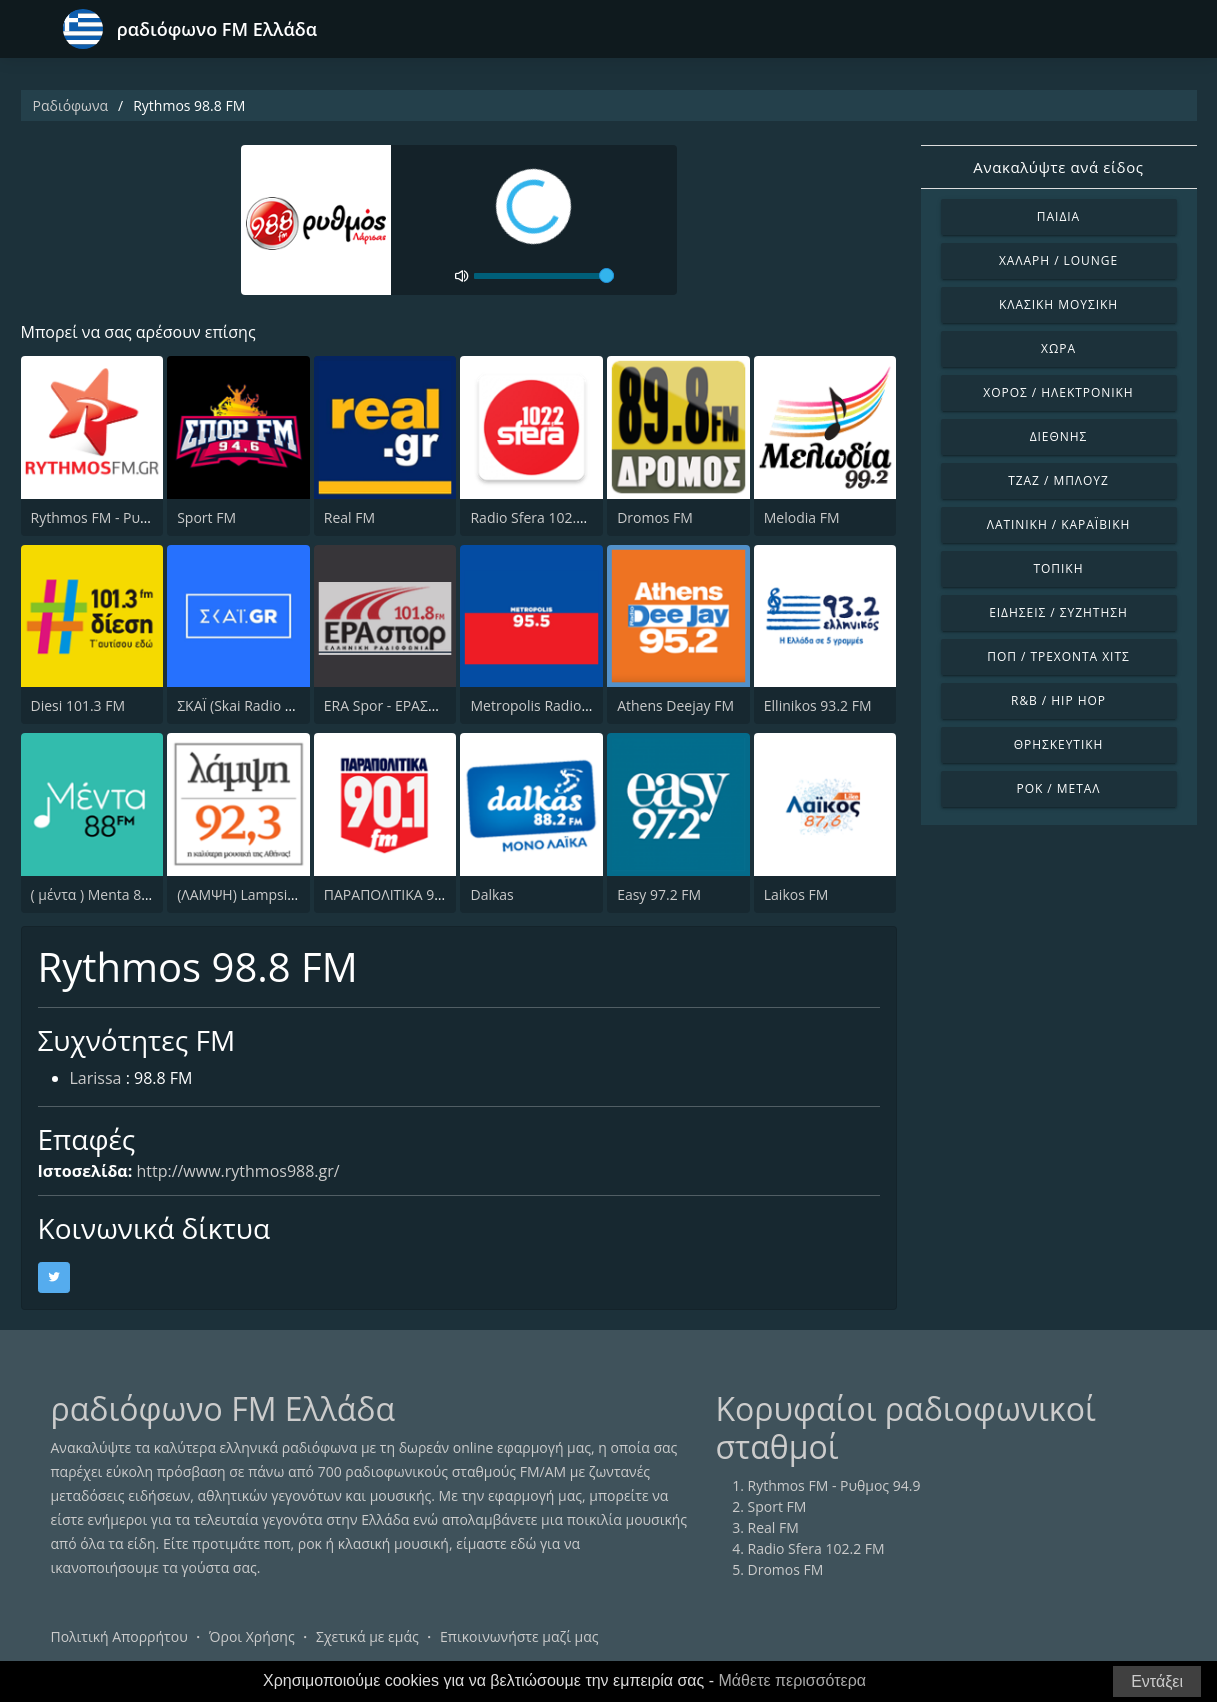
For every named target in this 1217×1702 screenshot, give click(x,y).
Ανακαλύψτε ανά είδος (1058, 167)
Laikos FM (796, 894)
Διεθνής (1059, 436)
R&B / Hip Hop (1058, 700)
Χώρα (1058, 348)
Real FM (349, 517)
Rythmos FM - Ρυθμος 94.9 (117, 517)
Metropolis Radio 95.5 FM (553, 705)
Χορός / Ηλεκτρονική (1058, 392)
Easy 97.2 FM (659, 894)
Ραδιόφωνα (71, 105)
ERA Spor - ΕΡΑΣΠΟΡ (391, 705)
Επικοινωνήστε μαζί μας (519, 1636)
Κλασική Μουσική (1058, 304)
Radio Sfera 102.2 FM (538, 517)
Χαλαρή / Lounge (1058, 260)
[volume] (544, 276)
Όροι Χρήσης (252, 1636)
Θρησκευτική (1059, 744)
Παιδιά (1058, 216)
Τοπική (1059, 568)
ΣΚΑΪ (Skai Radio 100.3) (250, 705)
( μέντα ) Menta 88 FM (102, 894)
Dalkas (491, 894)
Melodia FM (802, 517)
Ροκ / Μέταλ (1059, 788)
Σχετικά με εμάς (367, 1636)
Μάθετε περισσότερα (793, 1680)
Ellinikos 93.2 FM (818, 705)
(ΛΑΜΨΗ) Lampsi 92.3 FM (259, 894)
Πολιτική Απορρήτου (119, 1636)
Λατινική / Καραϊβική (1059, 524)
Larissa (96, 1078)
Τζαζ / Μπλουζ (1058, 480)
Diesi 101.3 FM (78, 705)
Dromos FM (655, 517)
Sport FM (206, 517)
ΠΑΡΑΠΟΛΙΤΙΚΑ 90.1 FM (401, 894)
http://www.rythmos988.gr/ (237, 1171)
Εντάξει (1157, 1681)
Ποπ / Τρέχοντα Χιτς (1058, 656)
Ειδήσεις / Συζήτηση (1058, 612)
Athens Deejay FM (675, 705)
